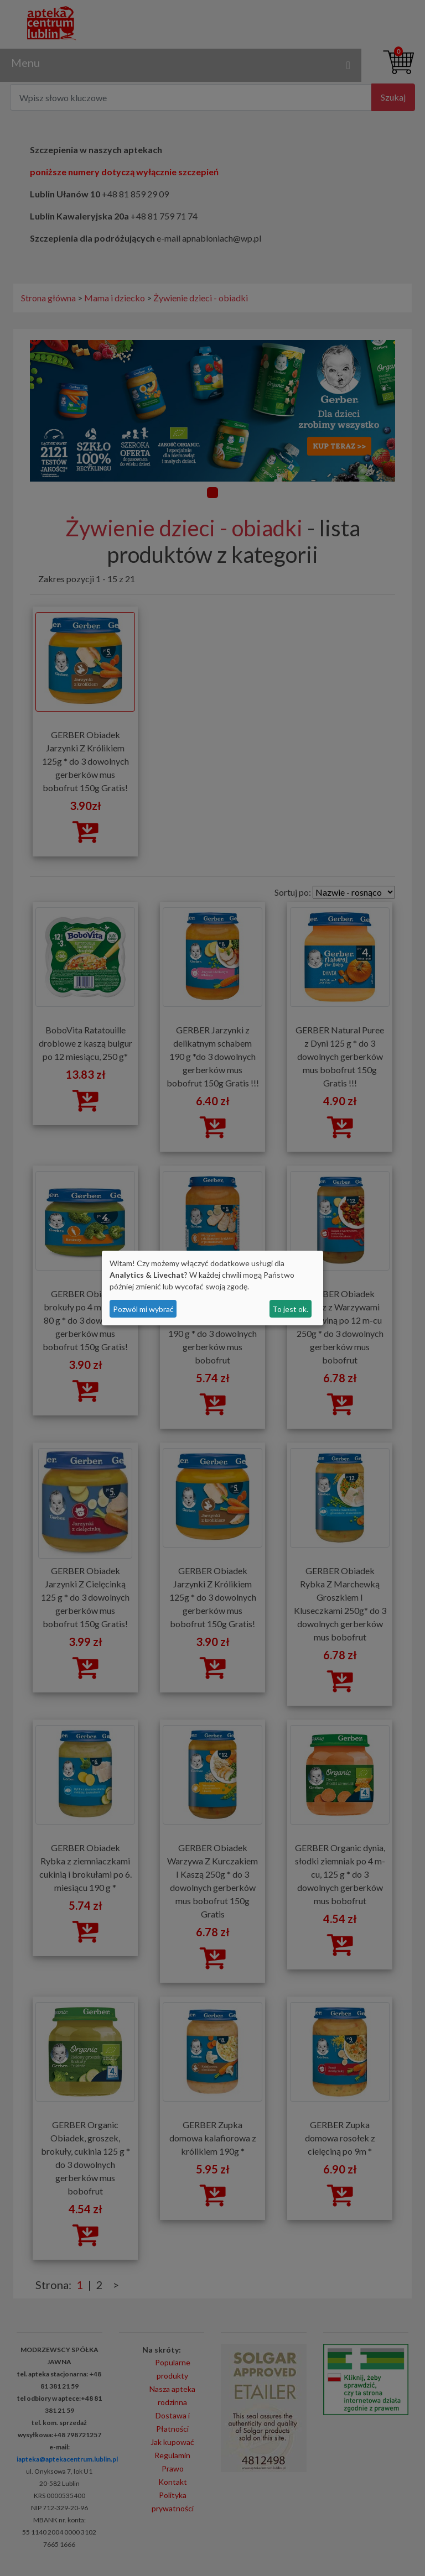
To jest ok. (290, 1309)
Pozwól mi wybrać (143, 1309)
